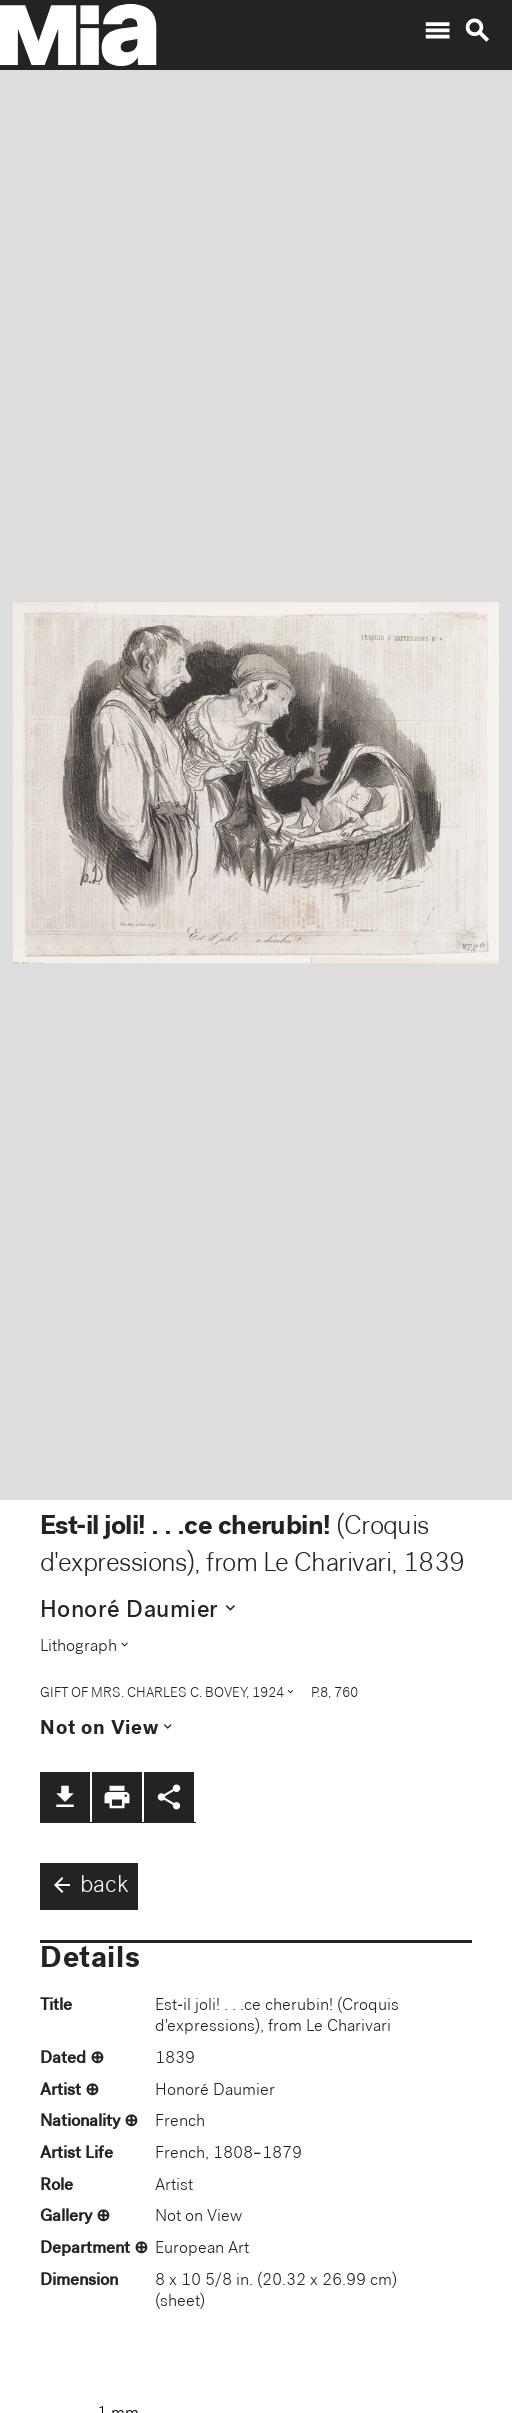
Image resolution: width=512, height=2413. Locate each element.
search (477, 31)
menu (437, 31)
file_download (65, 1797)
